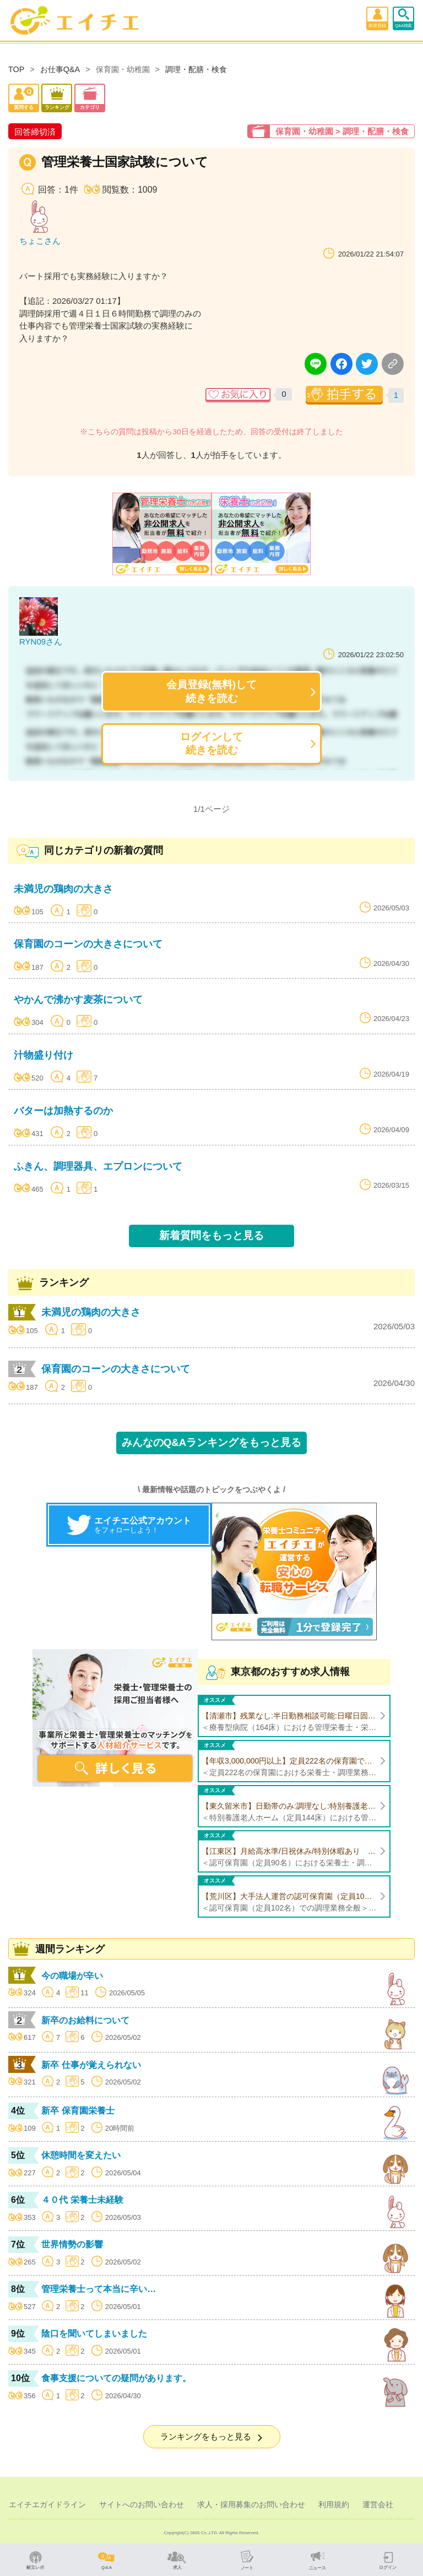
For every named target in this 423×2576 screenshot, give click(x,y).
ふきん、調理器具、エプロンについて (98, 1166)
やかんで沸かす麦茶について (78, 999)
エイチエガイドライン (47, 2504)
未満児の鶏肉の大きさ (63, 888)
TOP (16, 69)
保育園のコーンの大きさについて (88, 943)
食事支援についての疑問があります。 (116, 2378)
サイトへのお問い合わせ (141, 2504)
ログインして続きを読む (211, 743)
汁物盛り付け (43, 1055)
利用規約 (333, 2504)
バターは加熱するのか (63, 1110)
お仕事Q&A (60, 69)
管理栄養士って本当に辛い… (98, 2289)
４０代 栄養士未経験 (82, 2199)
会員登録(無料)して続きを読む (211, 691)
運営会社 (377, 2504)
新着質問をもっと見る (211, 1235)
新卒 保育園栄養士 (77, 2110)
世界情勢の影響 (72, 2244)
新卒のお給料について (85, 2020)
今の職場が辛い (72, 1975)
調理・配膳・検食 (196, 69)
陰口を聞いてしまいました (94, 2333)
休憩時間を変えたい (81, 2155)
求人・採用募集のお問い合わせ (251, 2504)
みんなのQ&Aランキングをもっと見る (212, 1442)
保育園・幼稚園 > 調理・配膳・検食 (342, 131)
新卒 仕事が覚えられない (90, 2065)
